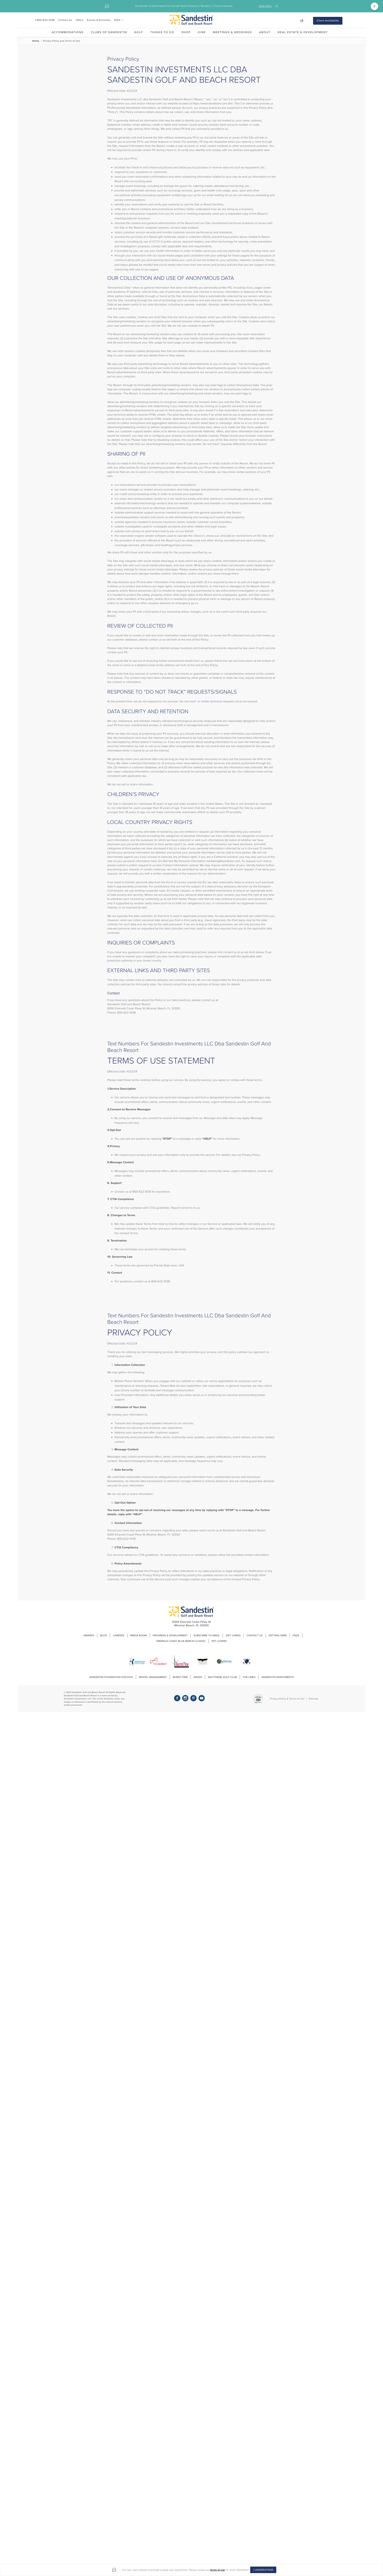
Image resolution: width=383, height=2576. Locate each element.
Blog (103, 1635)
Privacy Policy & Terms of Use (287, 1699)
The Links (249, 1677)
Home (35, 41)
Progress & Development (170, 1635)
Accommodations (68, 32)
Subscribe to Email (206, 1635)
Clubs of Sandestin (109, 32)
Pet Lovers (219, 1641)
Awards (89, 1635)
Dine (202, 32)
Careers (118, 1635)
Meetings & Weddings (232, 32)
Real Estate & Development (303, 32)
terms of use (217, 2570)
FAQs (296, 1635)
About (264, 32)
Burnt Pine (180, 1677)
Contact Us (65, 20)
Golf (138, 32)
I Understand (263, 2569)
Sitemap (313, 1699)
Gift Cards (233, 1635)
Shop (186, 32)
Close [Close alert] (277, 6)
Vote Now (265, 6)
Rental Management (153, 1677)
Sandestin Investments (277, 1677)
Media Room (138, 1635)
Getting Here (278, 1635)
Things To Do (162, 32)
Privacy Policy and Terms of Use (61, 41)
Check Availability (328, 20)
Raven (198, 1677)
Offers (79, 20)
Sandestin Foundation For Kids (111, 1677)
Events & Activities (99, 20)
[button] (347, 21)
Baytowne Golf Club (222, 1677)
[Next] (374, 6)
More (117, 19)
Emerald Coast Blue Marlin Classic (181, 1641)
